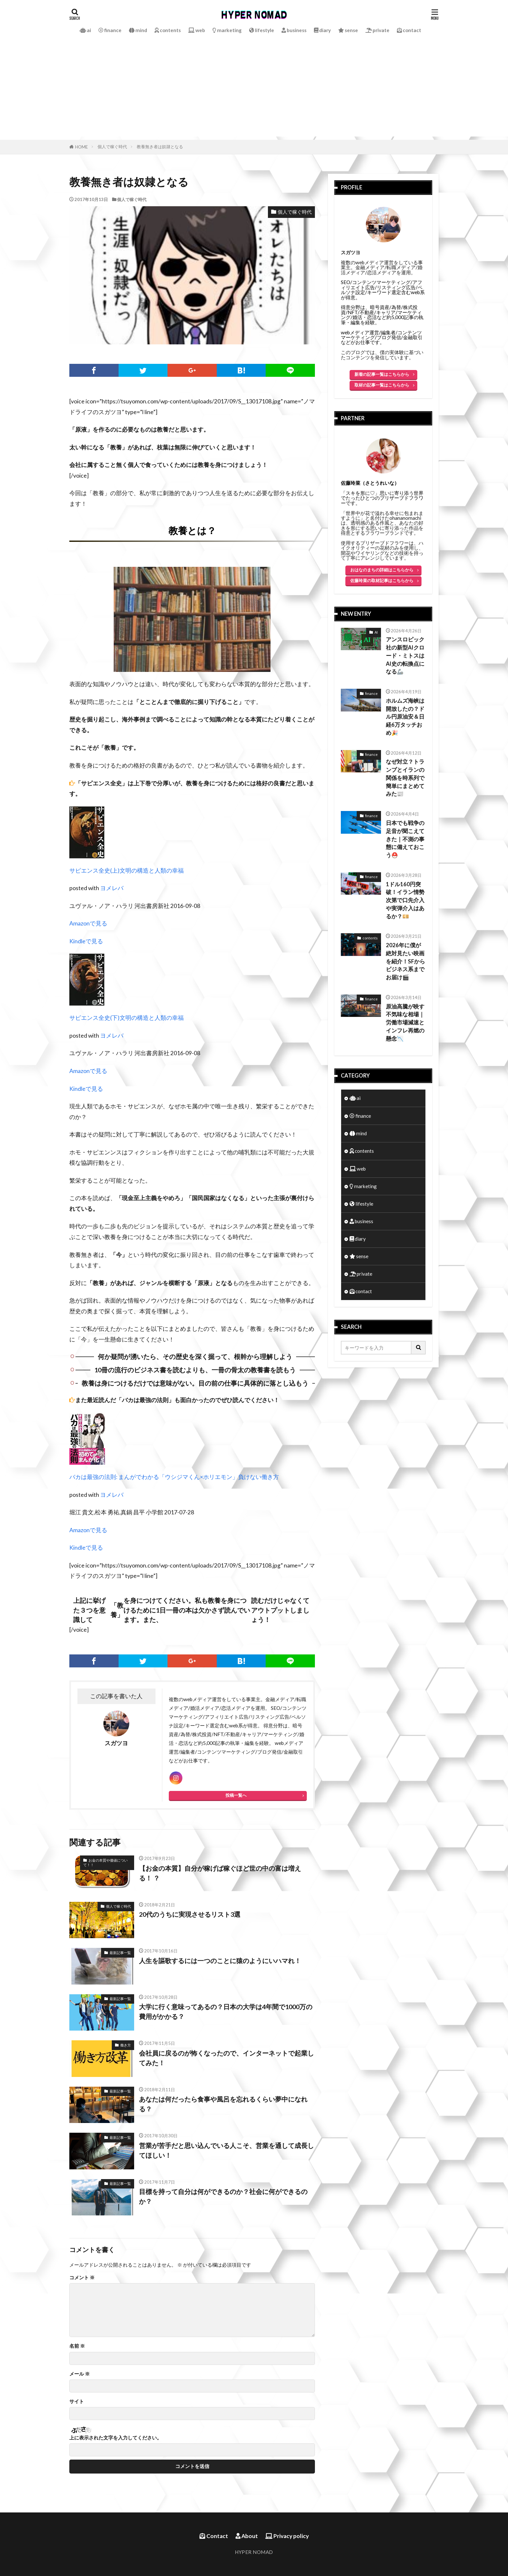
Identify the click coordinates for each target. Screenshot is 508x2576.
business (294, 30)
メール (79, 2373)
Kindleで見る (86, 941)
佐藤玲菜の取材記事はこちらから (381, 580)
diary (322, 30)
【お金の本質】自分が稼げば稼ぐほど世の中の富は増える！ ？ (220, 1873)
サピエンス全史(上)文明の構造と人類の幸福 (126, 870)
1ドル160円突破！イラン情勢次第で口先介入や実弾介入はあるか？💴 (405, 900)
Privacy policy (287, 2536)
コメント (82, 2277)
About (247, 2536)
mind (138, 30)
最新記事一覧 (120, 1952)
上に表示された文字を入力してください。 (115, 2437)
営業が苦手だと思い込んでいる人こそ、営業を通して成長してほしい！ (226, 2150)
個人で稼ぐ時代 (112, 146)
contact (409, 30)
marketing (227, 30)
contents (168, 30)
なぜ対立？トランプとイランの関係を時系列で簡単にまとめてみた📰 (405, 777)
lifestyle (261, 30)
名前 (77, 2345)
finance (109, 30)
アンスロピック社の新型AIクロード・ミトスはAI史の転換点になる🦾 (405, 655)
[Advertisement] (254, 91)
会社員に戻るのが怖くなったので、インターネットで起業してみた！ (226, 2058)
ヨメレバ (111, 888)
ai (85, 30)
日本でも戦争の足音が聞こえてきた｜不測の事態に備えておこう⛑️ (405, 839)
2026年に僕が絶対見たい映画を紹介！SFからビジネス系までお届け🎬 (405, 961)
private (377, 30)
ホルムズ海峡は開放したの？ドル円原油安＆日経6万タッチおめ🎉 (405, 717)
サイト (76, 2401)
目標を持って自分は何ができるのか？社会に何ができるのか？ (223, 2196)
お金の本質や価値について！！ (105, 1862)
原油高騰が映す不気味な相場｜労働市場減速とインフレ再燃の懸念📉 (405, 1022)
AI (376, 632)
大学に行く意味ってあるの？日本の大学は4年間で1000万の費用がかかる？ (225, 2011)
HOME (81, 146)
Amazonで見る (88, 923)
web (196, 30)
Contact (214, 2536)
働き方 (125, 2045)
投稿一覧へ (236, 1795)
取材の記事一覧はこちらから (381, 385)
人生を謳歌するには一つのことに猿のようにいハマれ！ (220, 1960)
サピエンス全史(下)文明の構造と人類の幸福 (126, 1017)
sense (348, 30)
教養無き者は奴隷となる (160, 146)
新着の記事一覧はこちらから (381, 374)
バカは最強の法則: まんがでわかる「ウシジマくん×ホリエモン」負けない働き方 (174, 1476)
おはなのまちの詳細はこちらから (381, 569)
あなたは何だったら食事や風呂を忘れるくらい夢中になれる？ (223, 2104)
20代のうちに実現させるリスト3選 (189, 1914)
